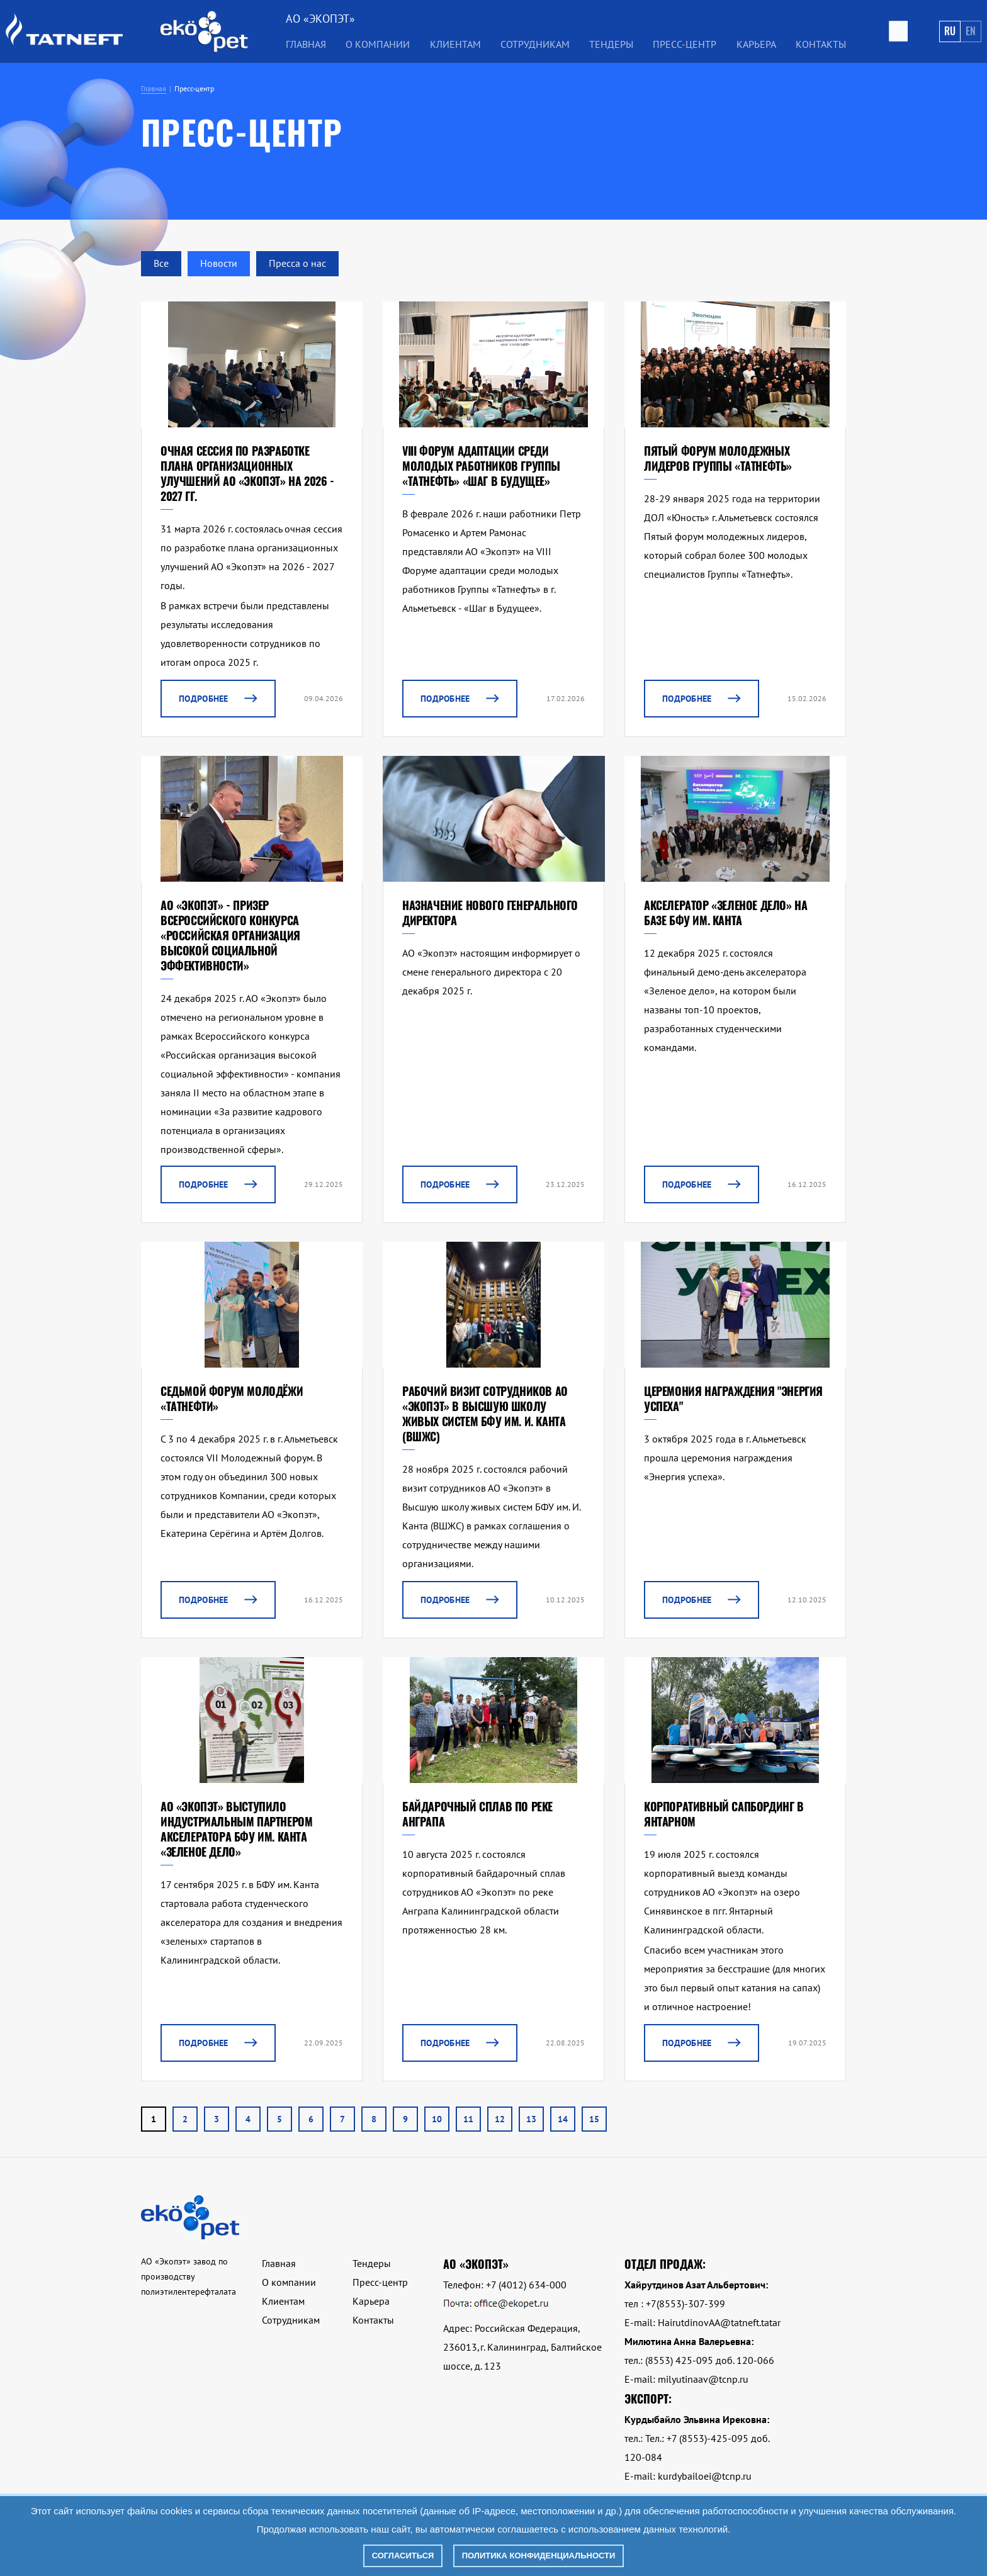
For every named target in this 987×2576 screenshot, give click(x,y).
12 (500, 2119)
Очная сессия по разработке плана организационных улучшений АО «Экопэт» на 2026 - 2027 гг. (247, 473)
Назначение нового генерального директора (490, 912)
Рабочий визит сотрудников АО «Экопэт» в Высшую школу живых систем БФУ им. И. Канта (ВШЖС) (485, 1413)
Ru (950, 30)
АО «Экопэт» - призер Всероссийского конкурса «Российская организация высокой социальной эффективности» (230, 935)
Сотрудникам (535, 44)
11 (468, 2119)
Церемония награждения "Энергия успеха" (733, 1398)
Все (161, 263)
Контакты (821, 44)
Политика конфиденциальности (539, 2555)
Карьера (756, 44)
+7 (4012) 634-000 (526, 2284)
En (971, 30)
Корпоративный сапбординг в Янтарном (724, 1814)
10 (437, 2119)
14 (563, 2119)
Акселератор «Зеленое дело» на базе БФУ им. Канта (725, 912)
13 (531, 2119)
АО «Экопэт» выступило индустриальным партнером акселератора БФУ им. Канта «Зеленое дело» (236, 1829)
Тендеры (611, 44)
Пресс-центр (684, 44)
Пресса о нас (297, 263)
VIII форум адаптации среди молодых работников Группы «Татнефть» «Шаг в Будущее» (481, 465)
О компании (378, 44)
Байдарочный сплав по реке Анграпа (477, 1814)
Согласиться (403, 2555)
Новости (218, 263)
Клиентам (455, 44)
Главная (306, 44)
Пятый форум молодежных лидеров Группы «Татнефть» (718, 458)
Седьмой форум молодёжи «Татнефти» (232, 1398)
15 (594, 2119)
